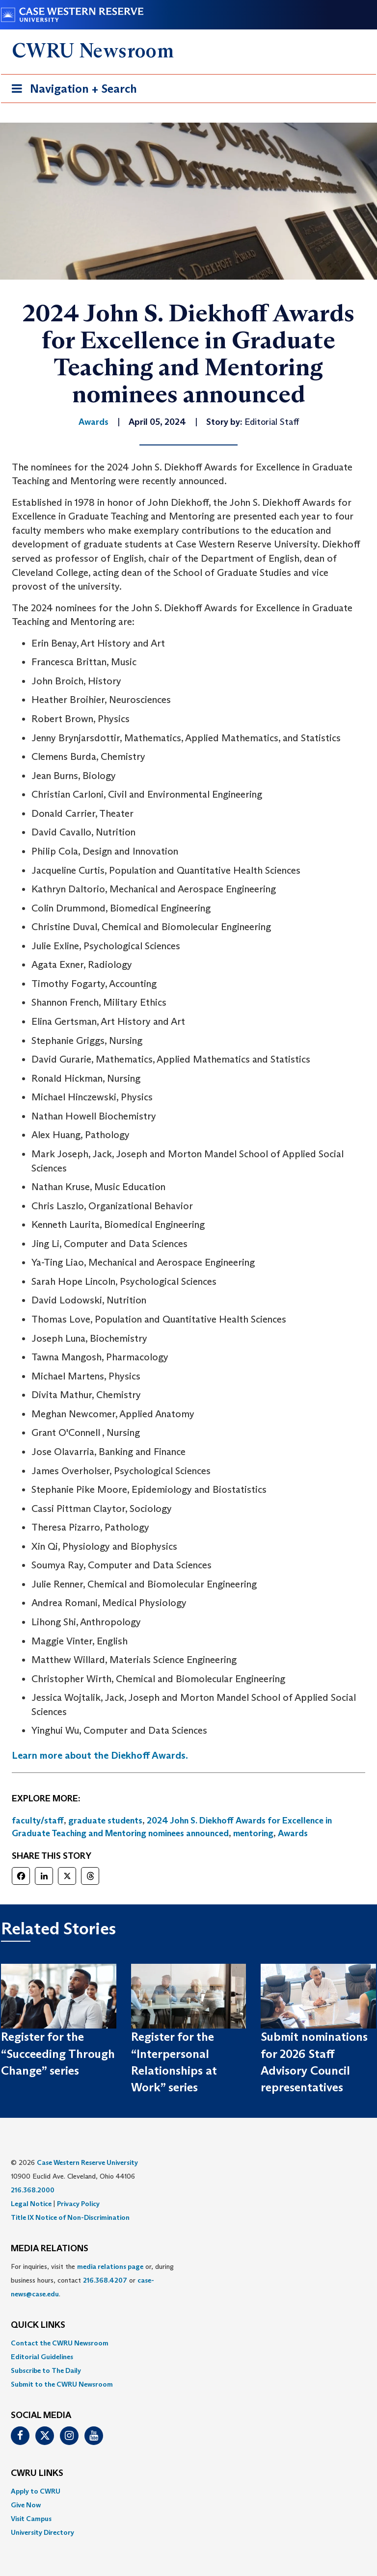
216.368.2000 (32, 2190)
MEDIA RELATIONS (49, 2249)
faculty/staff (38, 1820)
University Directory (42, 2532)
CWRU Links (37, 2473)
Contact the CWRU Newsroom (59, 2343)
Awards (293, 1833)
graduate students (105, 1820)
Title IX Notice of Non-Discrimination (70, 2217)
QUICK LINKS (38, 2325)
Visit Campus (31, 2518)
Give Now (26, 2504)
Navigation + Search (71, 90)
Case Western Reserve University (87, 2162)
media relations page (110, 2266)
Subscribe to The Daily (46, 2370)
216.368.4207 (105, 2280)
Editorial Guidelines (42, 2356)
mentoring (253, 1833)
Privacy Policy (78, 2203)
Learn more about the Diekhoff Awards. (100, 1755)
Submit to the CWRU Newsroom (62, 2384)
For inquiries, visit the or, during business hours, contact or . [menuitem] (92, 2280)
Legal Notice (31, 2203)
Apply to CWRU (35, 2491)
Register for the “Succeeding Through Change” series (58, 2054)
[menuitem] (188, 2343)
